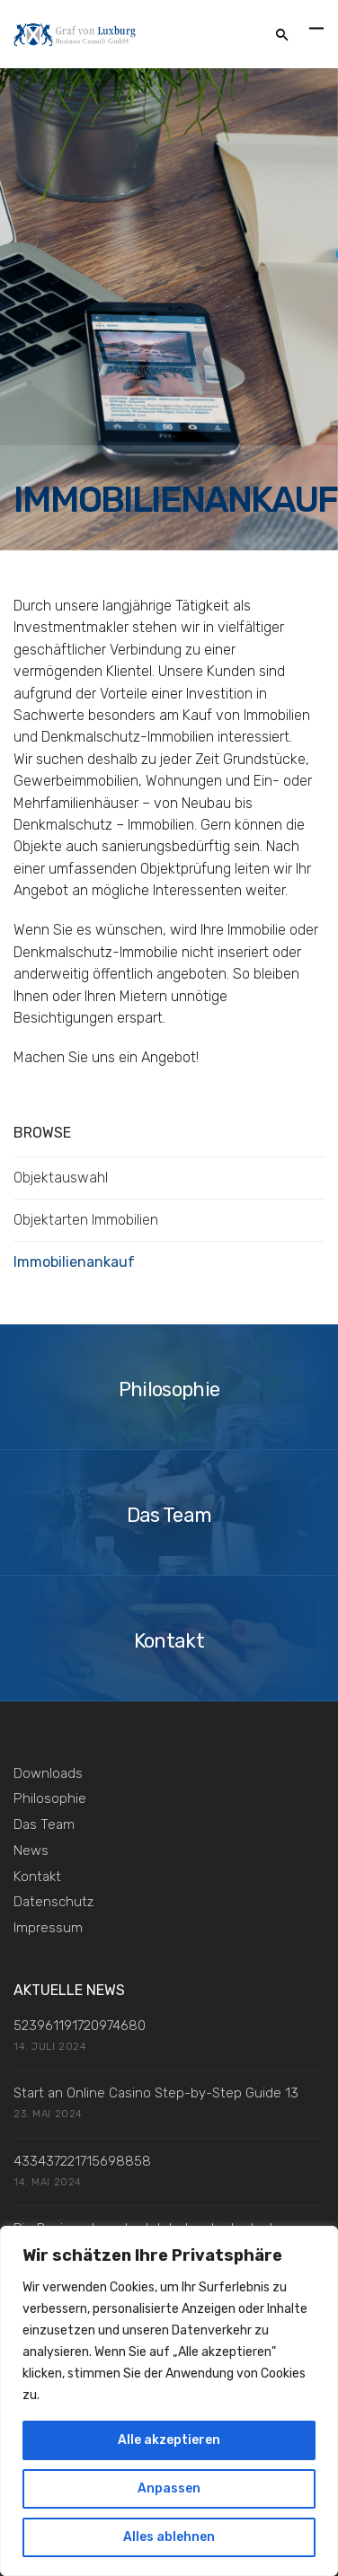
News (31, 1850)
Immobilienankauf (74, 1261)
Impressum (48, 1928)
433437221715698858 (82, 2161)
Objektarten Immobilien (85, 1219)
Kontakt (37, 1876)
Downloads (48, 1773)
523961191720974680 (79, 2026)
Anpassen (169, 2488)
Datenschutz (53, 1902)
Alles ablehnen (169, 2537)
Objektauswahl (60, 1177)
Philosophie (49, 1798)
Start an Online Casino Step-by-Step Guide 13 (155, 2093)
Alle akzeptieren (169, 2440)
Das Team (44, 1824)
